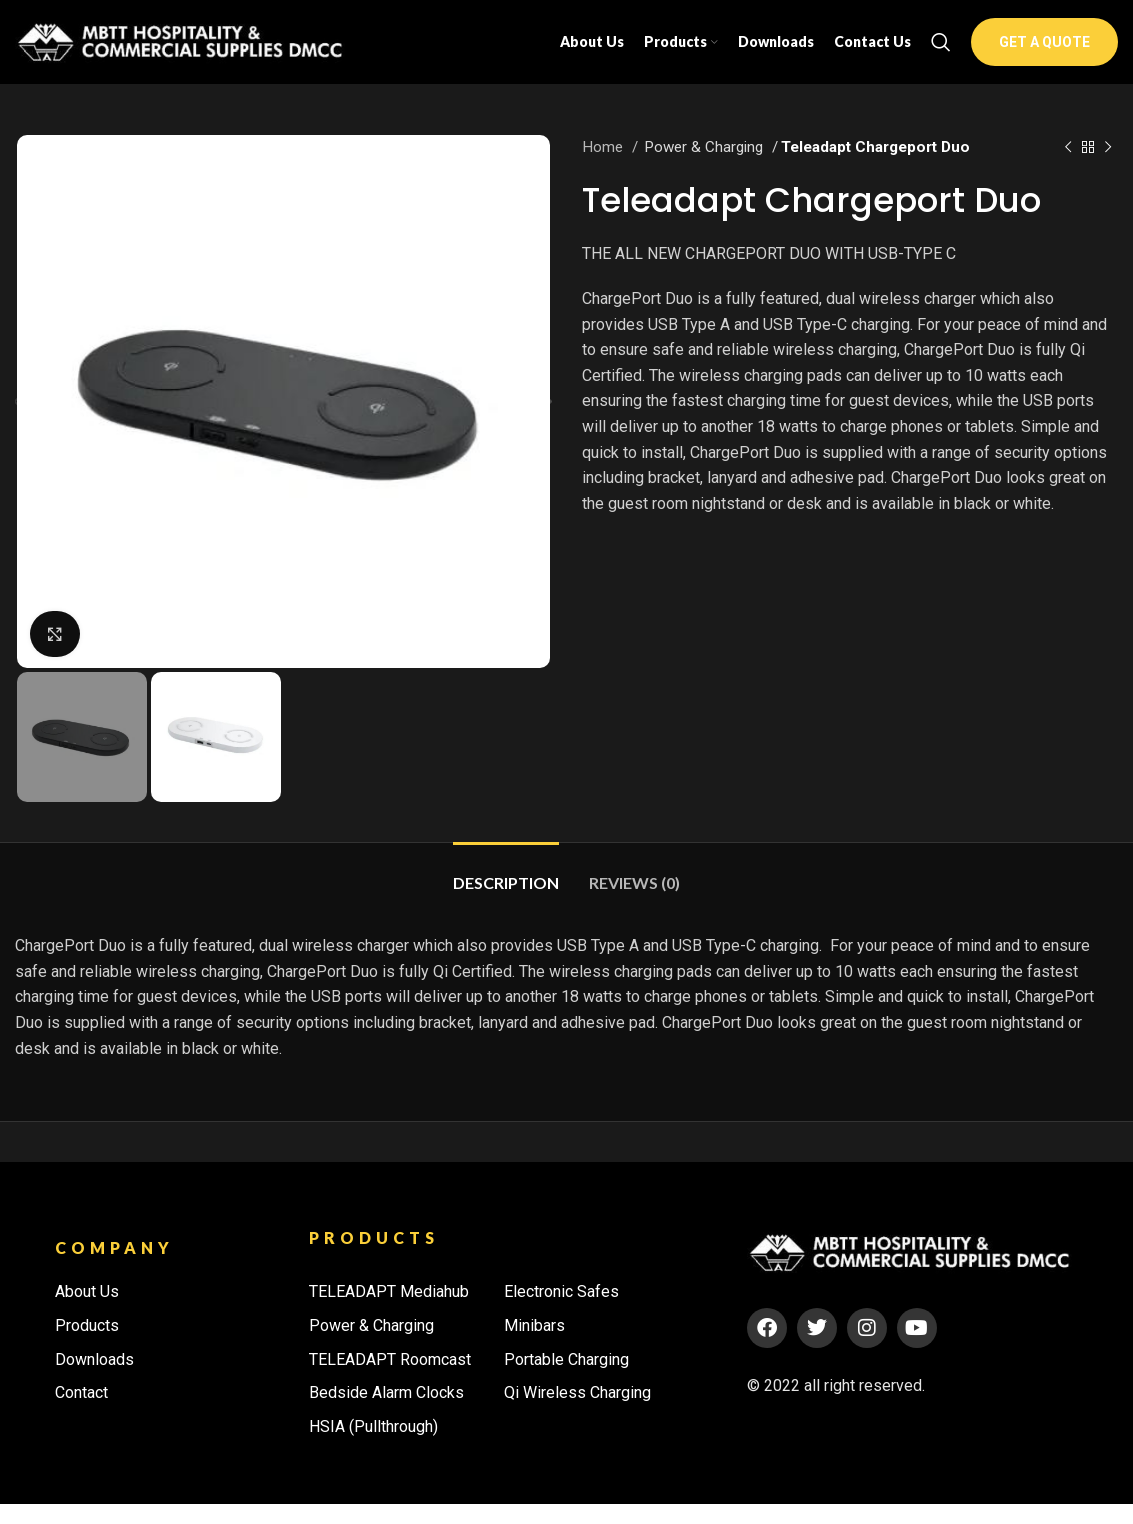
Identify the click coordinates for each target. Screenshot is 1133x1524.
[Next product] (1108, 167)
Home (604, 167)
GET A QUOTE (1044, 52)
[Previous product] (1068, 167)
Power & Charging (705, 167)
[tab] (506, 892)
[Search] (941, 52)
